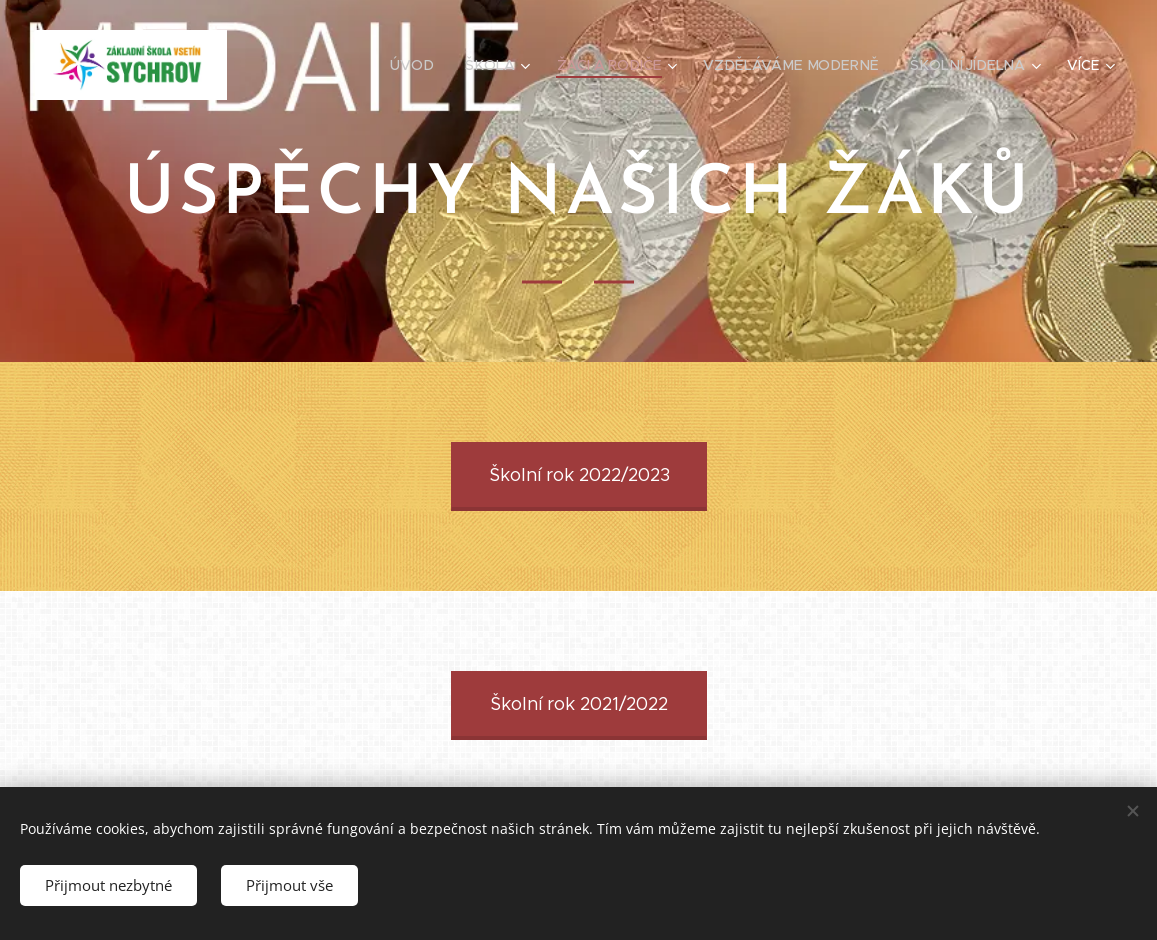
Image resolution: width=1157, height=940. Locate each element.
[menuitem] (426, 65)
